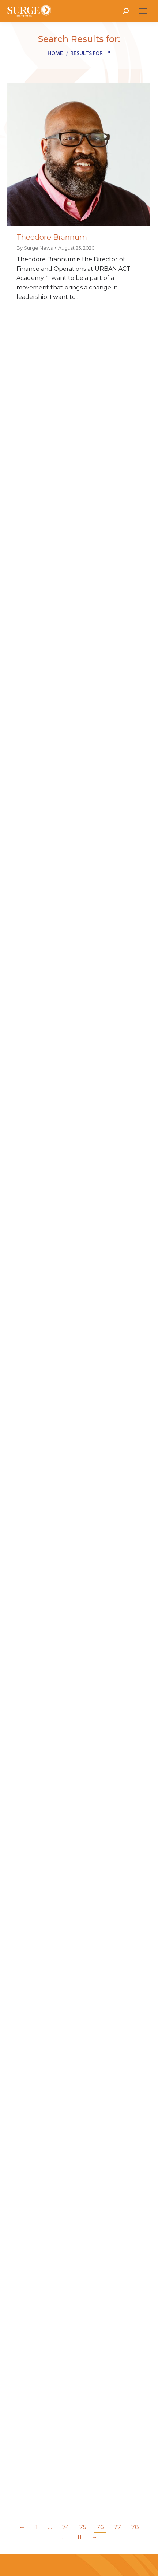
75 (82, 2527)
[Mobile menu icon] (143, 11)
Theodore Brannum (51, 237)
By (34, 248)
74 (65, 2527)
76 (100, 2527)
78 (135, 2527)
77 (117, 2527)
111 (78, 2537)
